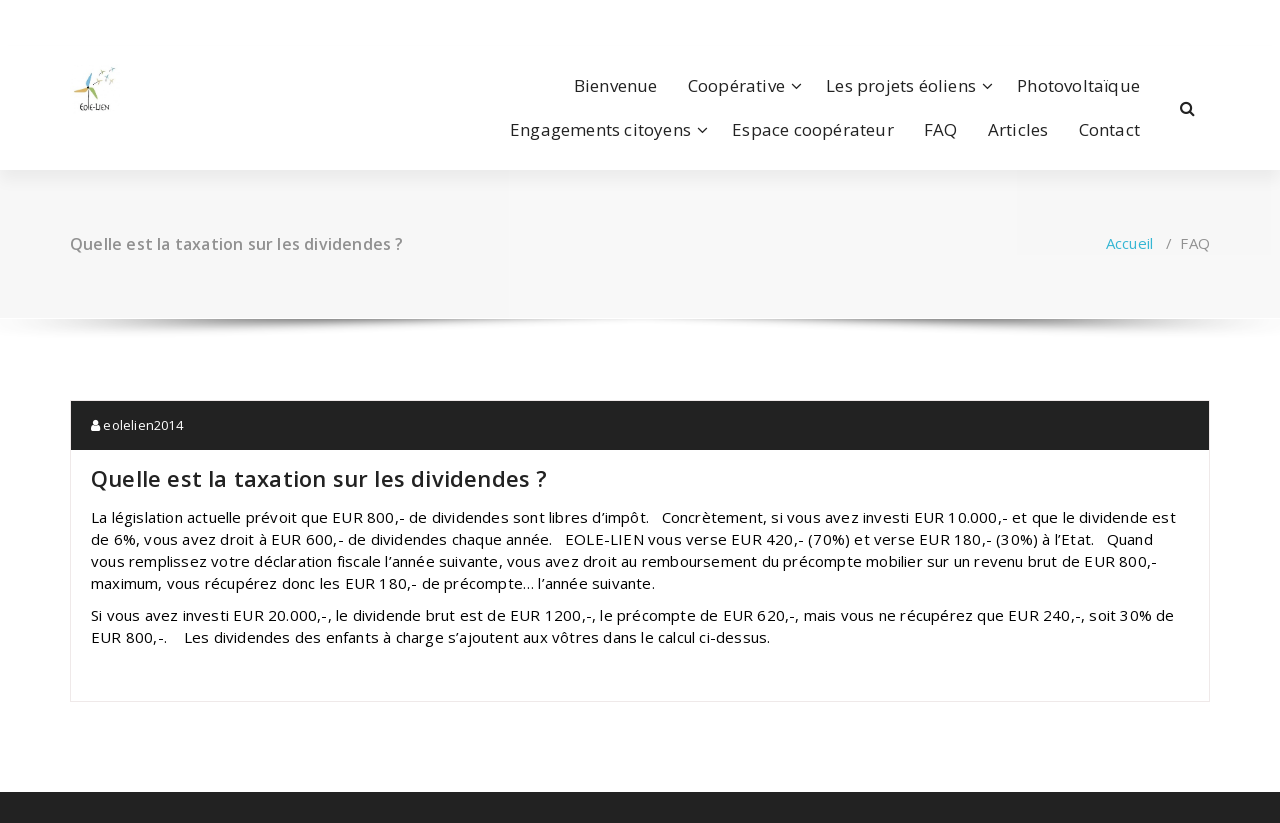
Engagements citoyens (600, 129)
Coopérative (736, 85)
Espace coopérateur (813, 129)
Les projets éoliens (901, 85)
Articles (1018, 129)
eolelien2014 (137, 425)
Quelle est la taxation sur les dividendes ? (319, 478)
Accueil (1129, 243)
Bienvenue (616, 85)
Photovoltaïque (1078, 85)
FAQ (941, 129)
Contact (1109, 129)
